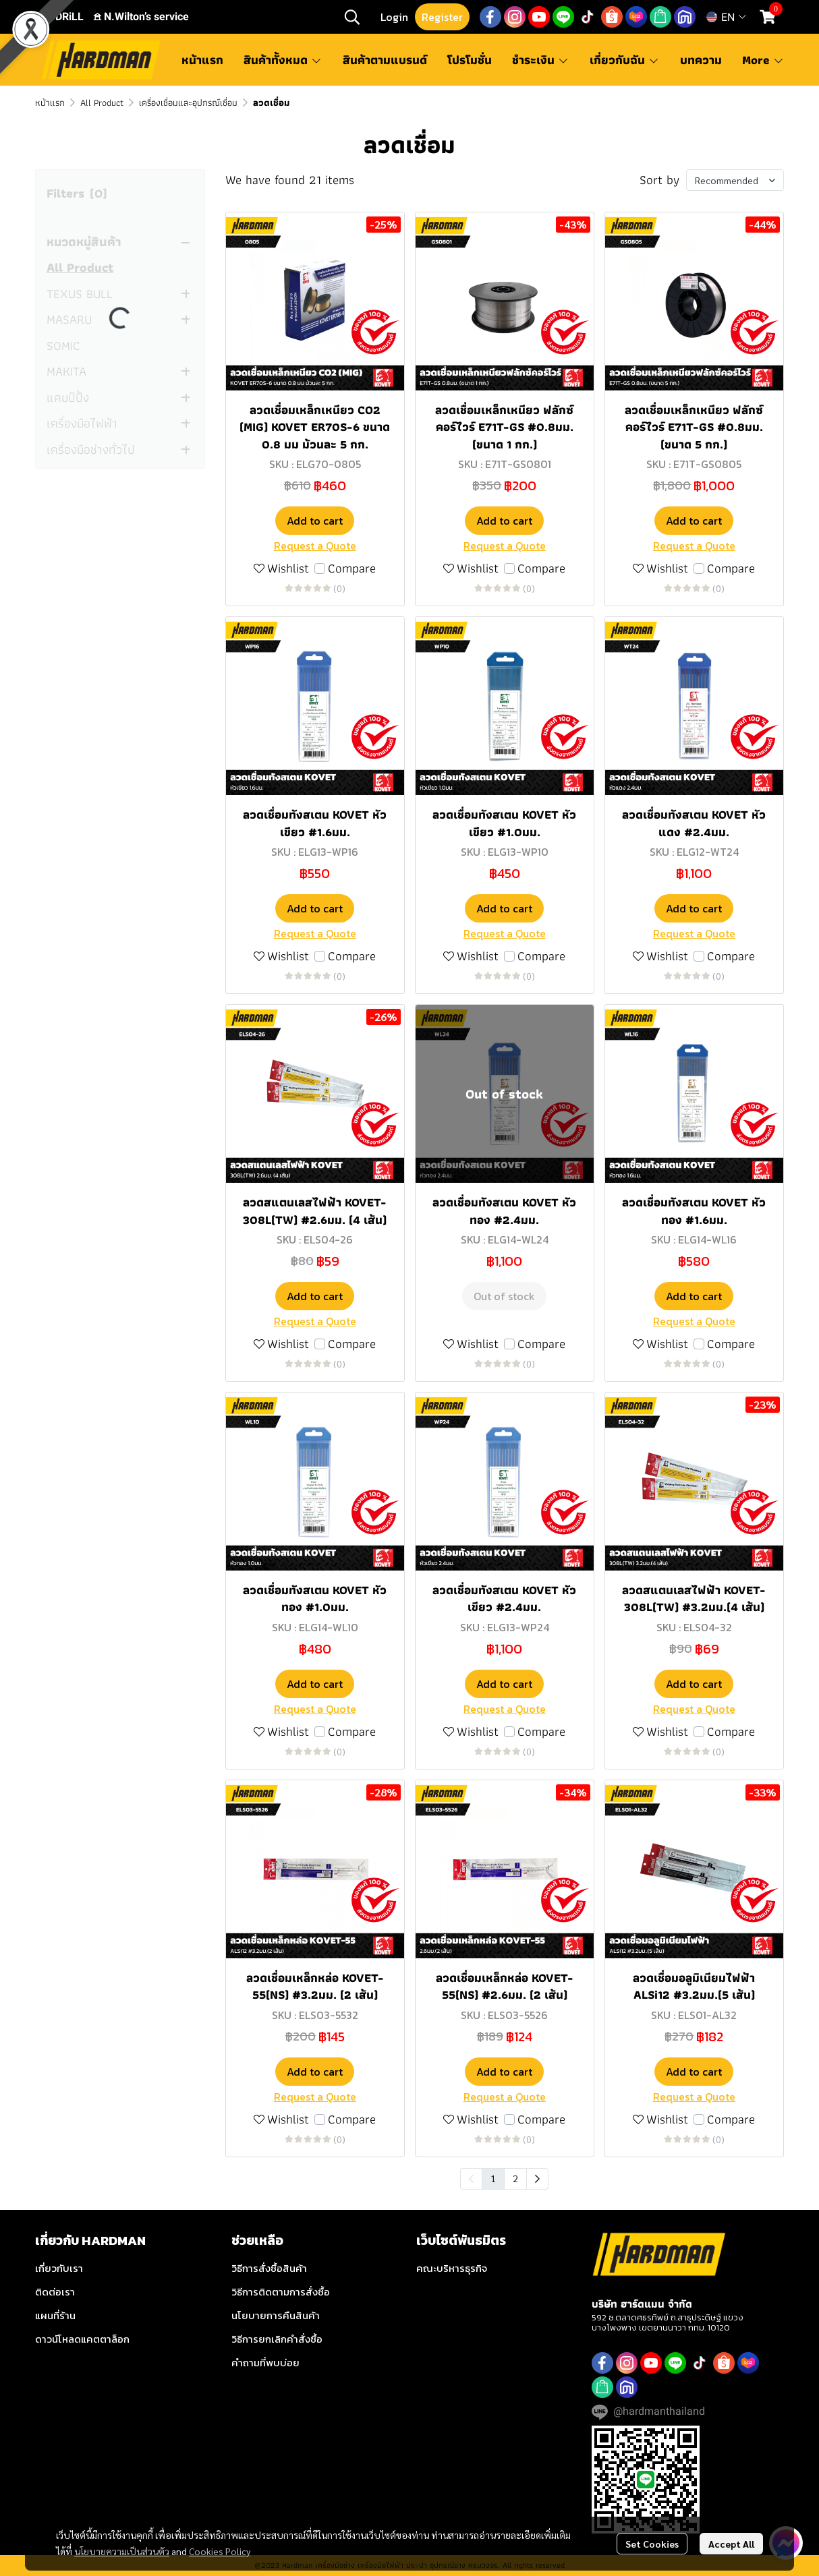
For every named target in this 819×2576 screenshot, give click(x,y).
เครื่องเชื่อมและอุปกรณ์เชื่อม (188, 102)
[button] (352, 16)
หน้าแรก (50, 102)
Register (442, 17)
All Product (101, 102)
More (763, 59)
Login (394, 17)
